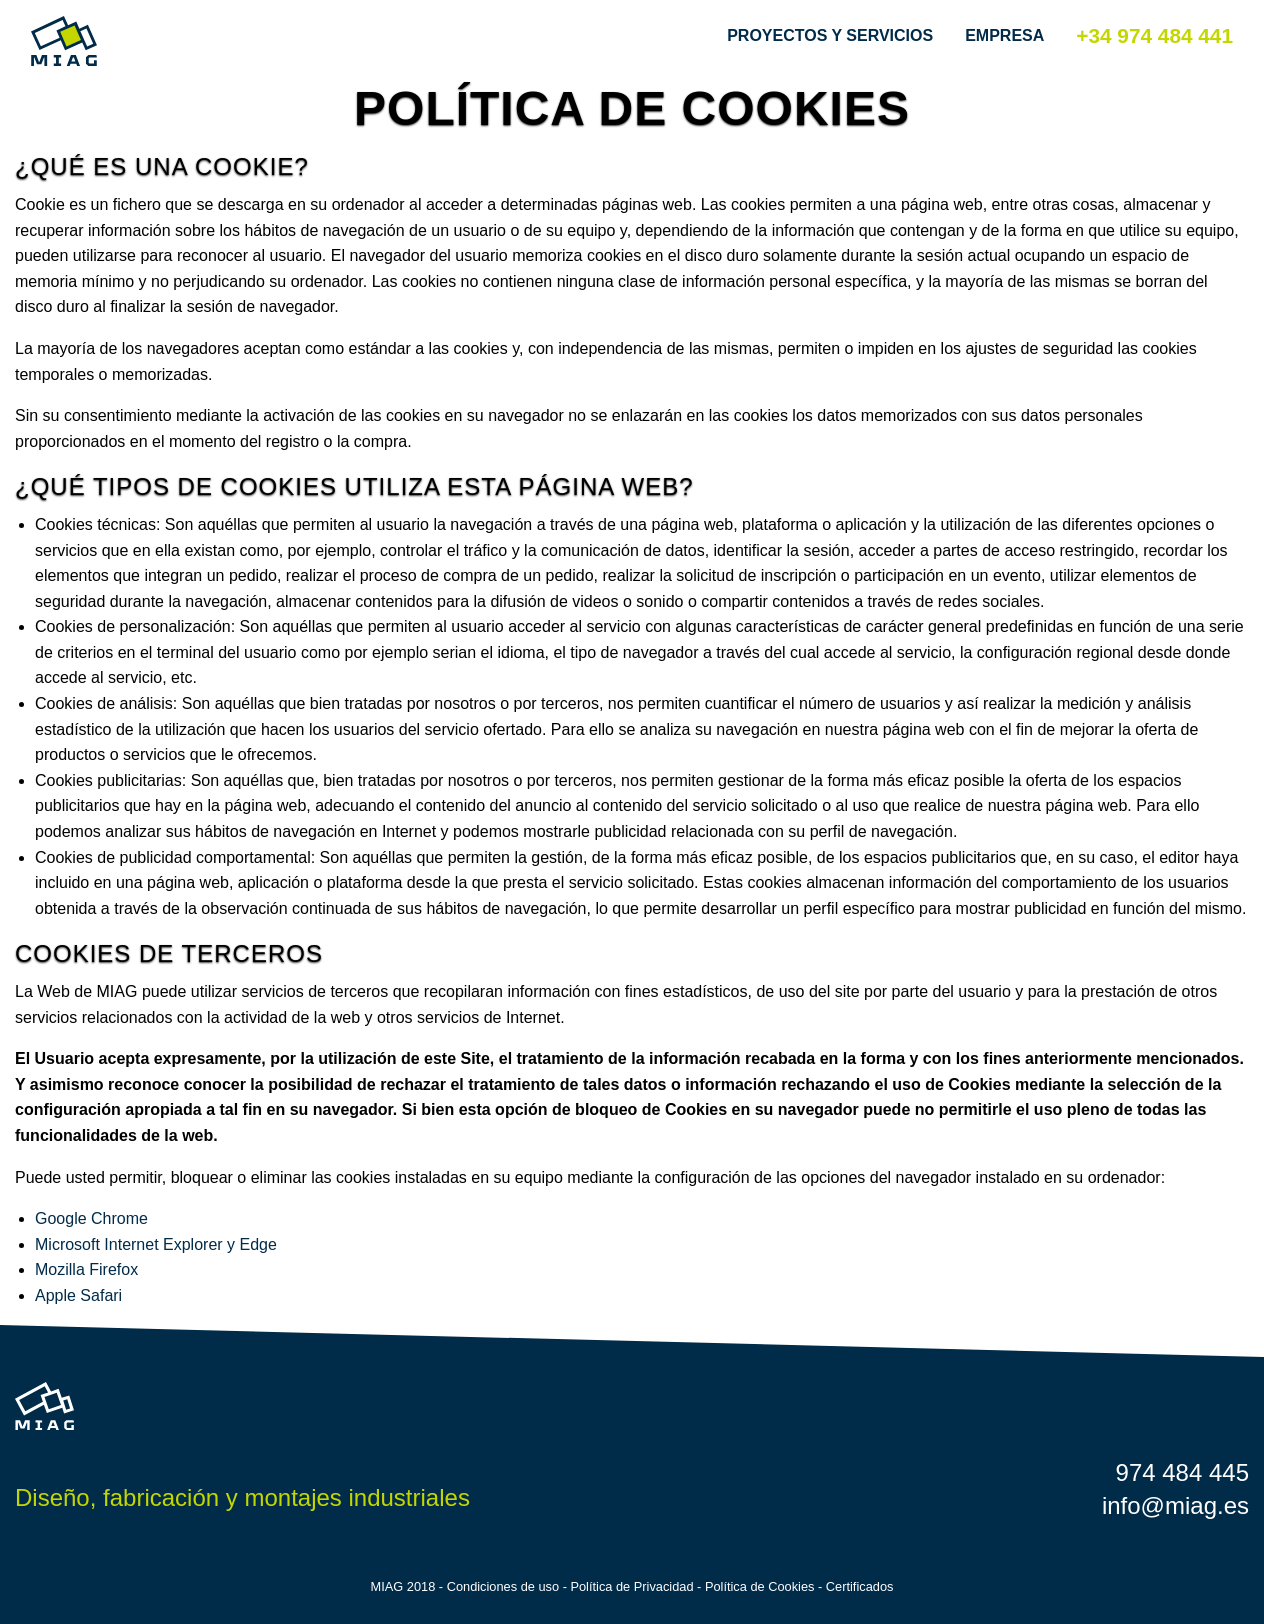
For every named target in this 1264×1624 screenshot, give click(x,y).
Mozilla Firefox (86, 1269)
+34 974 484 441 (1154, 35)
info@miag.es (1175, 1505)
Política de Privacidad (631, 1586)
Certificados (860, 1586)
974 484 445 (1182, 1472)
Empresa (1004, 35)
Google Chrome (91, 1218)
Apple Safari (78, 1295)
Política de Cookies (760, 1586)
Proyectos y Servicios (830, 35)
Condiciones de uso (503, 1586)
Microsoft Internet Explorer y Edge (156, 1244)
